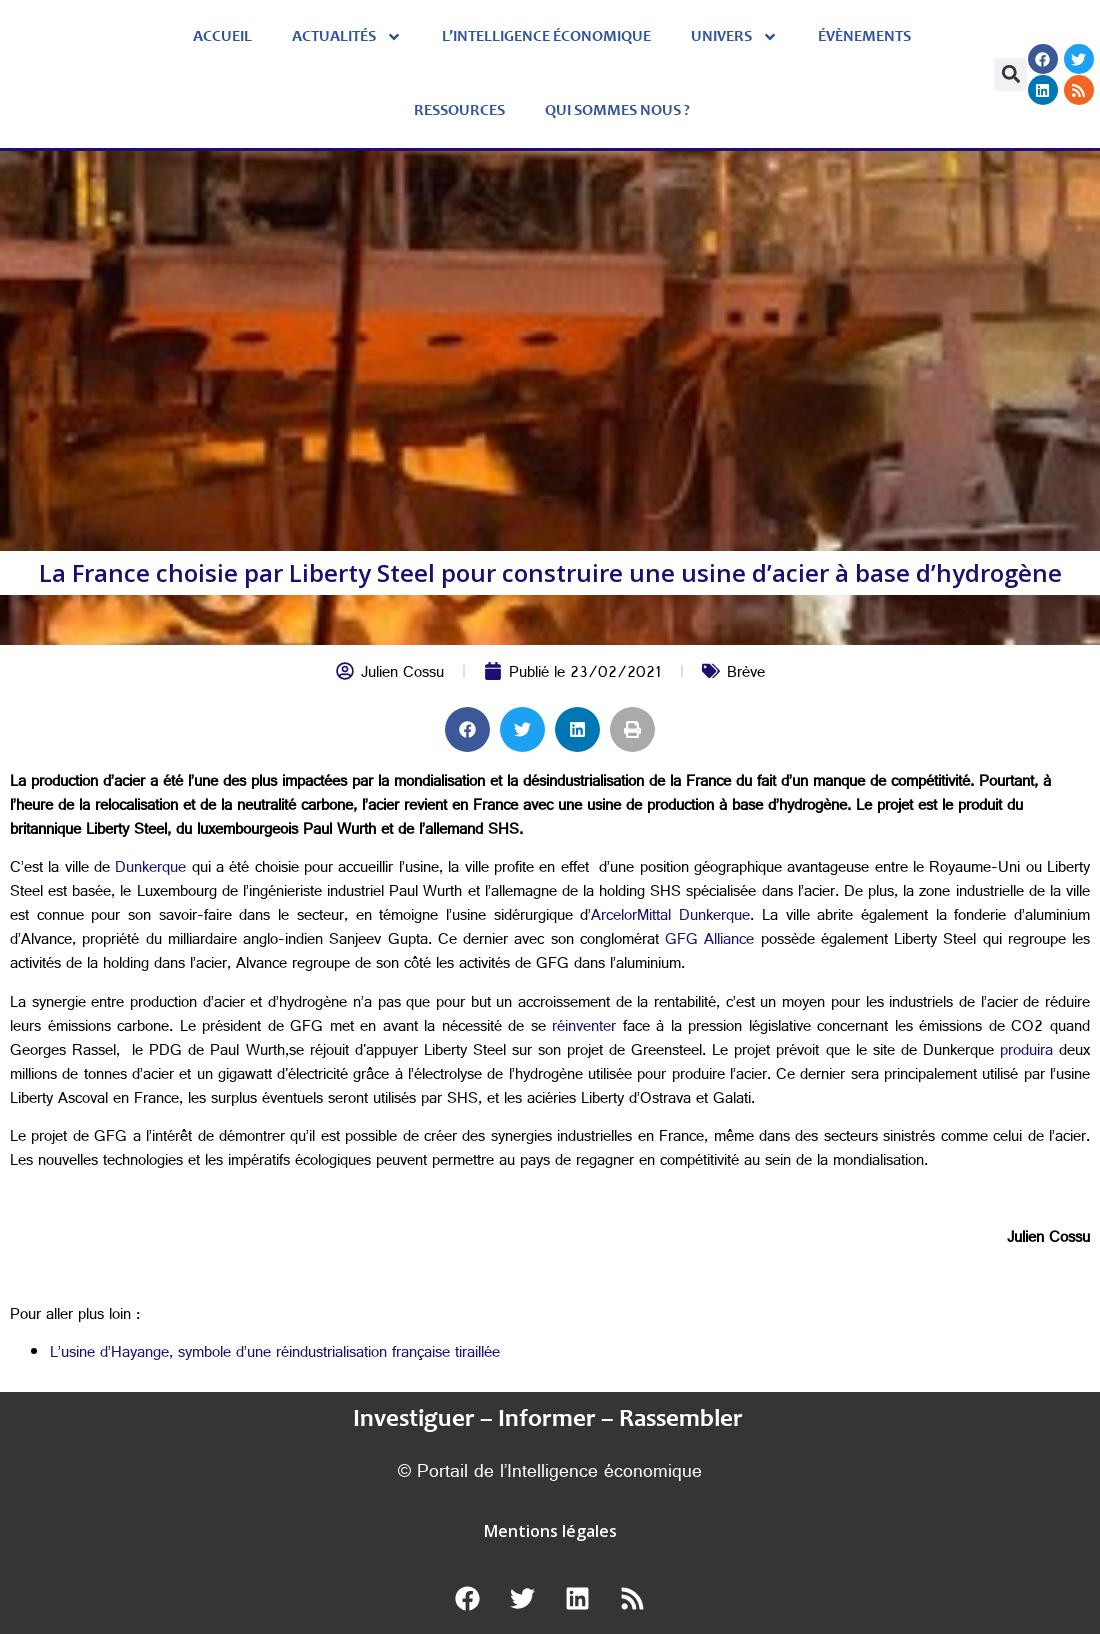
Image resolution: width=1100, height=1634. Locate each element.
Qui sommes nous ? (617, 111)
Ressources (459, 111)
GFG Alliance (709, 941)
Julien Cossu (402, 674)
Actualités (347, 37)
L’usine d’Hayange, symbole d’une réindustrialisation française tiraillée (275, 1354)
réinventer (584, 1028)
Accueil (222, 37)
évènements (864, 37)
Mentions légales (550, 1531)
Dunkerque (150, 869)
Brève (746, 674)
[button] (1010, 74)
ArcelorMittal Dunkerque (670, 917)
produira (1026, 1052)
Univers (734, 37)
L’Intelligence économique (546, 37)
